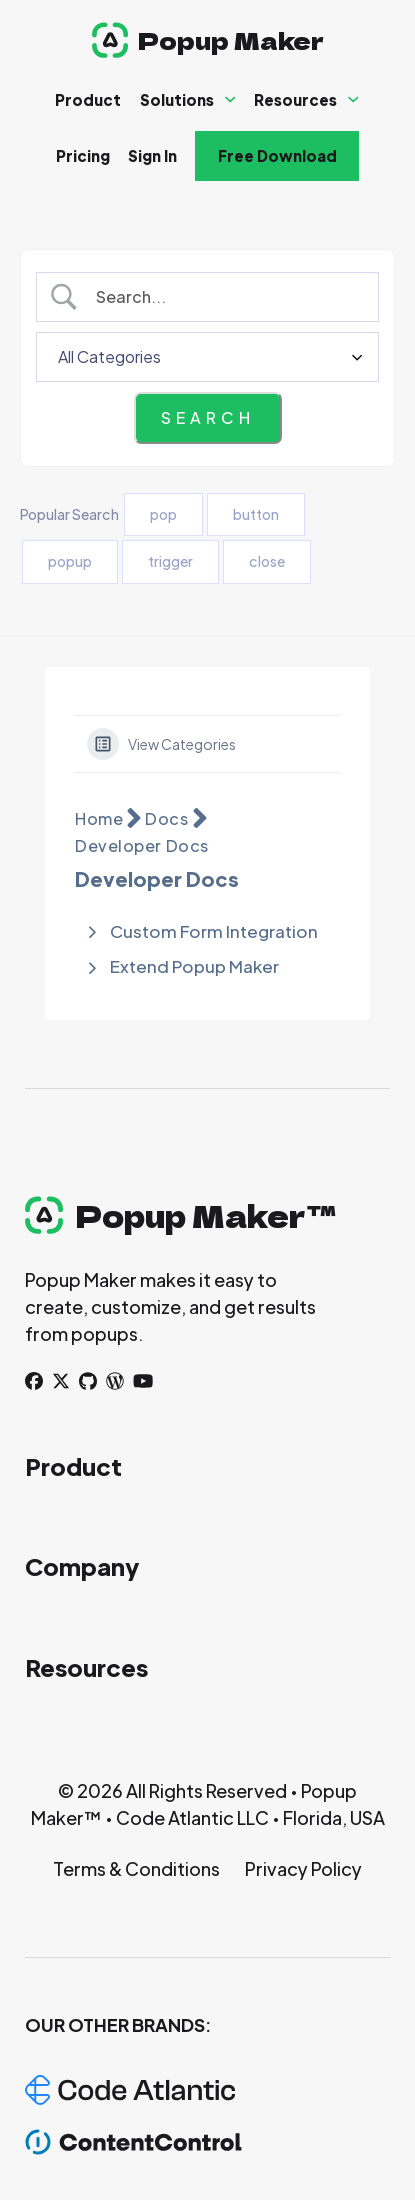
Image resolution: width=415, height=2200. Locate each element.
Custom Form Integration (214, 931)
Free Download (277, 155)
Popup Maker (231, 39)
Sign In (152, 155)
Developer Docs (142, 845)
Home (99, 818)
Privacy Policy (303, 1868)
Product (88, 99)
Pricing (83, 155)
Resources (295, 99)
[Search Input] (224, 297)
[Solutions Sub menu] (230, 99)
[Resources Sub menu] (353, 99)
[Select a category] (207, 357)
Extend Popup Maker (194, 966)
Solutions (177, 99)
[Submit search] (208, 418)
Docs (166, 818)
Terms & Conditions (136, 1868)
